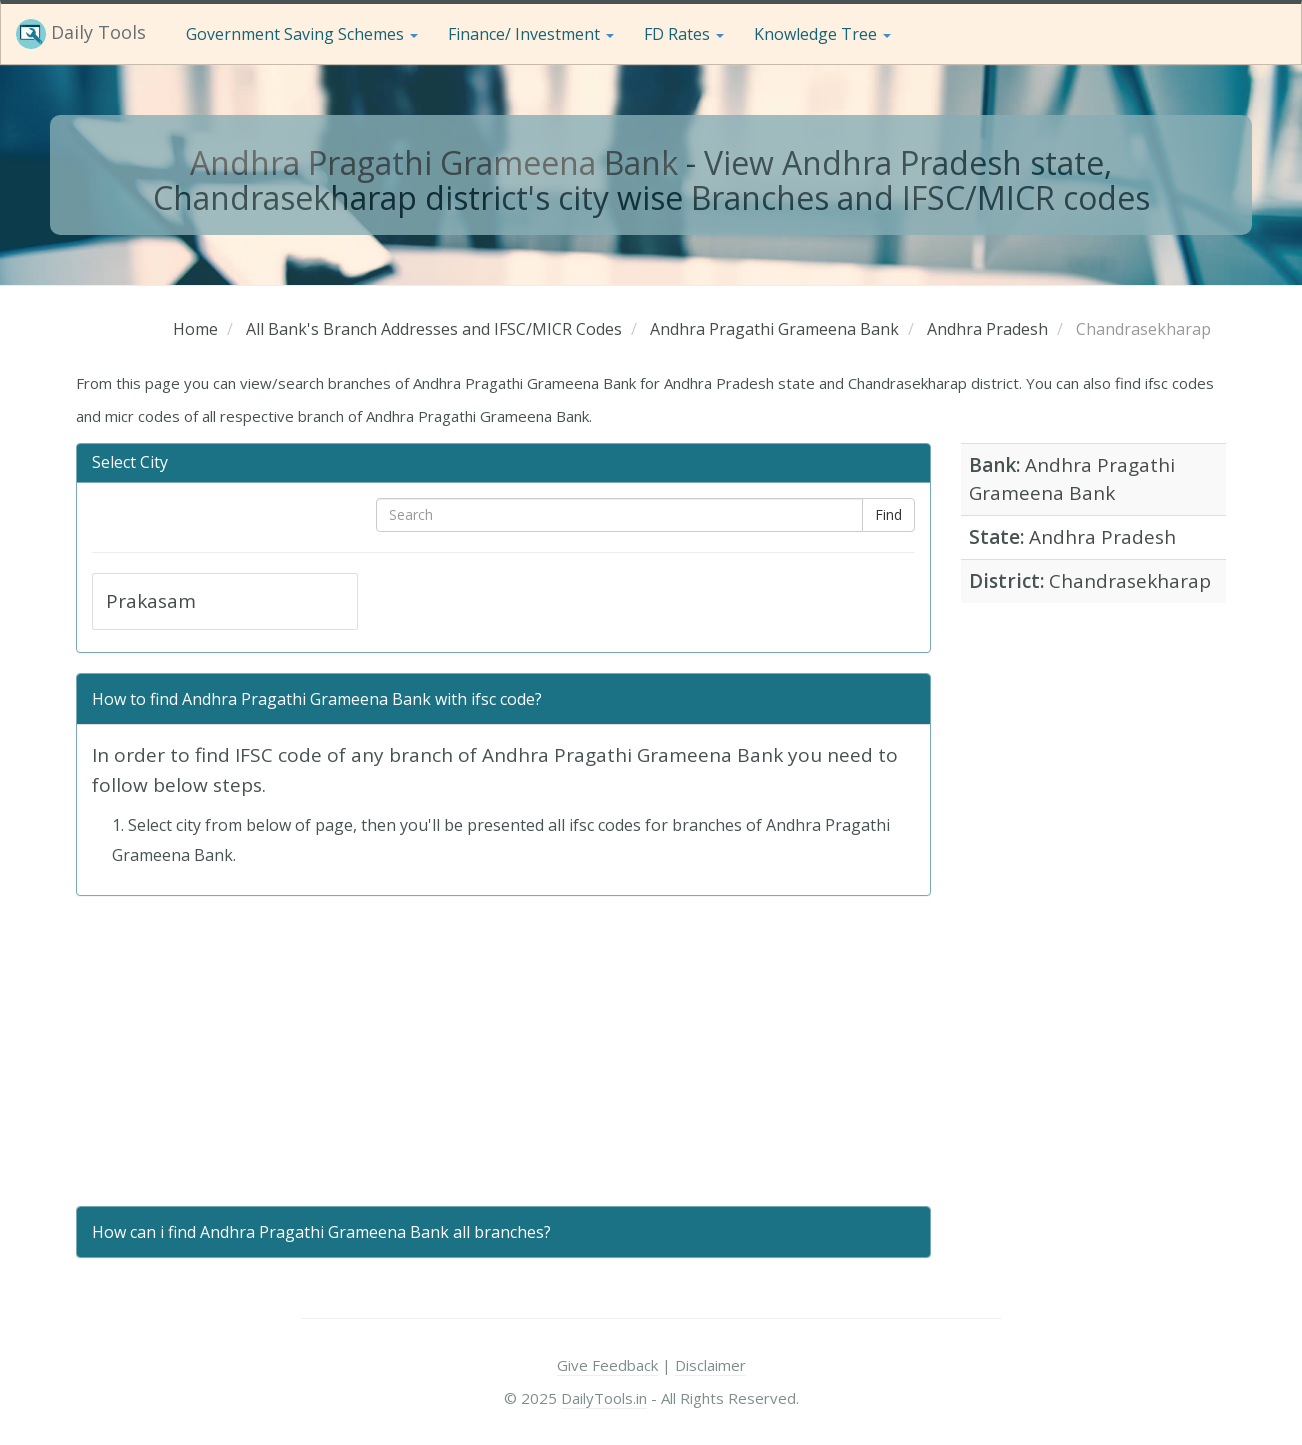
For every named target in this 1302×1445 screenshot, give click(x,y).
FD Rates (684, 34)
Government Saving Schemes (302, 34)
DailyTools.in (604, 1398)
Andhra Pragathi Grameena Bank (434, 162)
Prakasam (151, 601)
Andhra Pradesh (1102, 537)
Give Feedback (607, 1365)
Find (888, 514)
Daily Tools (81, 34)
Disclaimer (710, 1365)
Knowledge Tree (822, 34)
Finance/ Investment (531, 34)
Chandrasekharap (1130, 581)
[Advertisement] (503, 1051)
